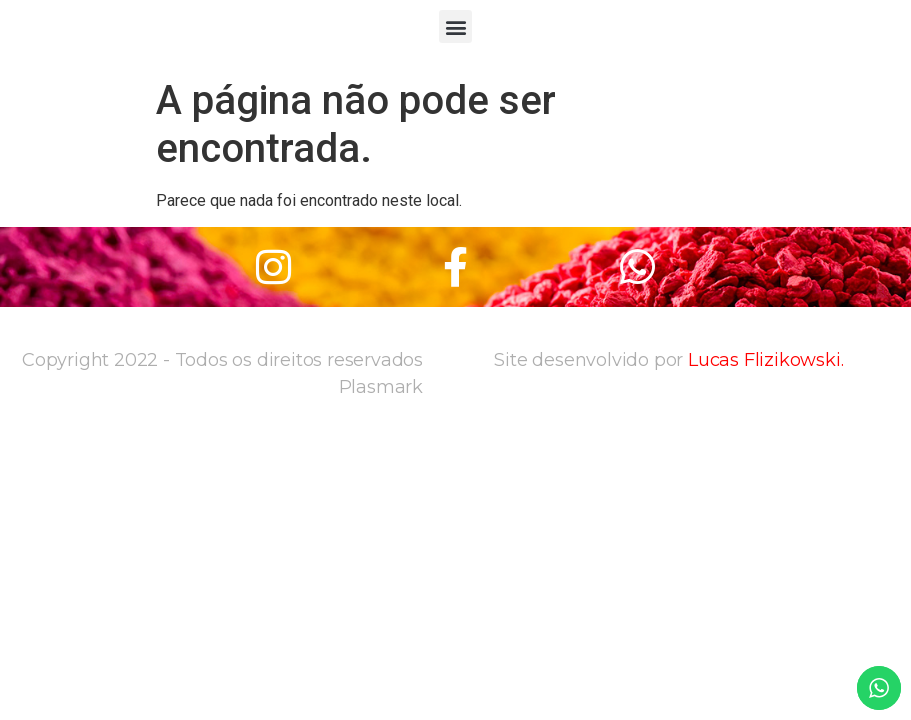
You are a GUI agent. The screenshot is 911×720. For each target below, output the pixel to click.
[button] (455, 26)
